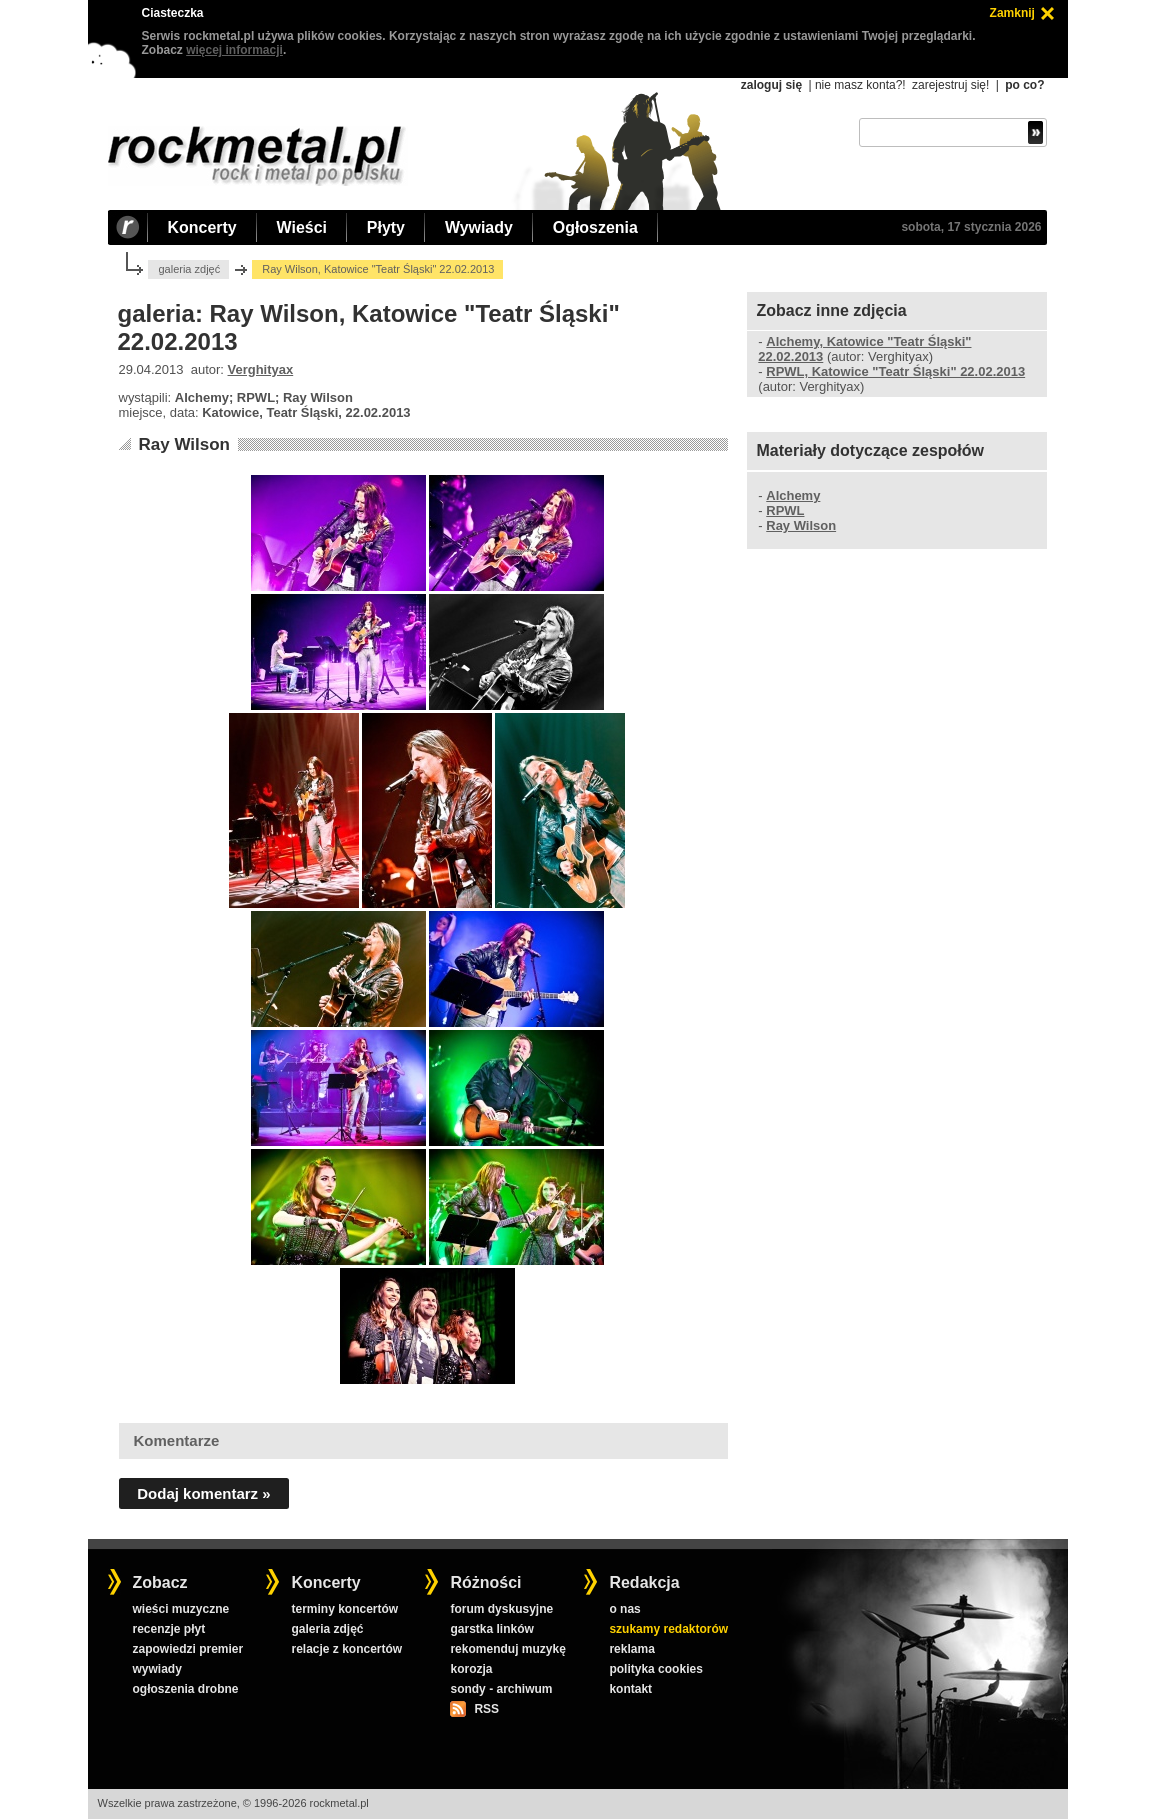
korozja (471, 1669)
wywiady (156, 1669)
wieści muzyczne (180, 1609)
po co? (1024, 85)
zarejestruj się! (950, 85)
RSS (486, 1709)
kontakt (630, 1689)
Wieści (302, 227)
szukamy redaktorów (668, 1629)
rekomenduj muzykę (507, 1649)
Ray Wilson (183, 444)
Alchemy (793, 495)
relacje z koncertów (346, 1649)
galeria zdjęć (189, 269)
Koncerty (202, 227)
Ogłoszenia (595, 227)
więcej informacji (234, 50)
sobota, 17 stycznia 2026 (971, 227)
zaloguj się (771, 85)
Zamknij (1012, 13)
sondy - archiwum (501, 1689)
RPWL (785, 510)
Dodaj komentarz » (203, 1493)
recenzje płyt (168, 1629)
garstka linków (491, 1629)
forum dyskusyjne (501, 1609)
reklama (631, 1649)
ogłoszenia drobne (185, 1689)
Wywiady (479, 227)
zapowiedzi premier (187, 1649)
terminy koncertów (344, 1609)
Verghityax (261, 369)
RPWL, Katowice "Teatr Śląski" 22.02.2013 (895, 371)
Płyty (386, 227)
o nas (624, 1609)
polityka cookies (655, 1669)
